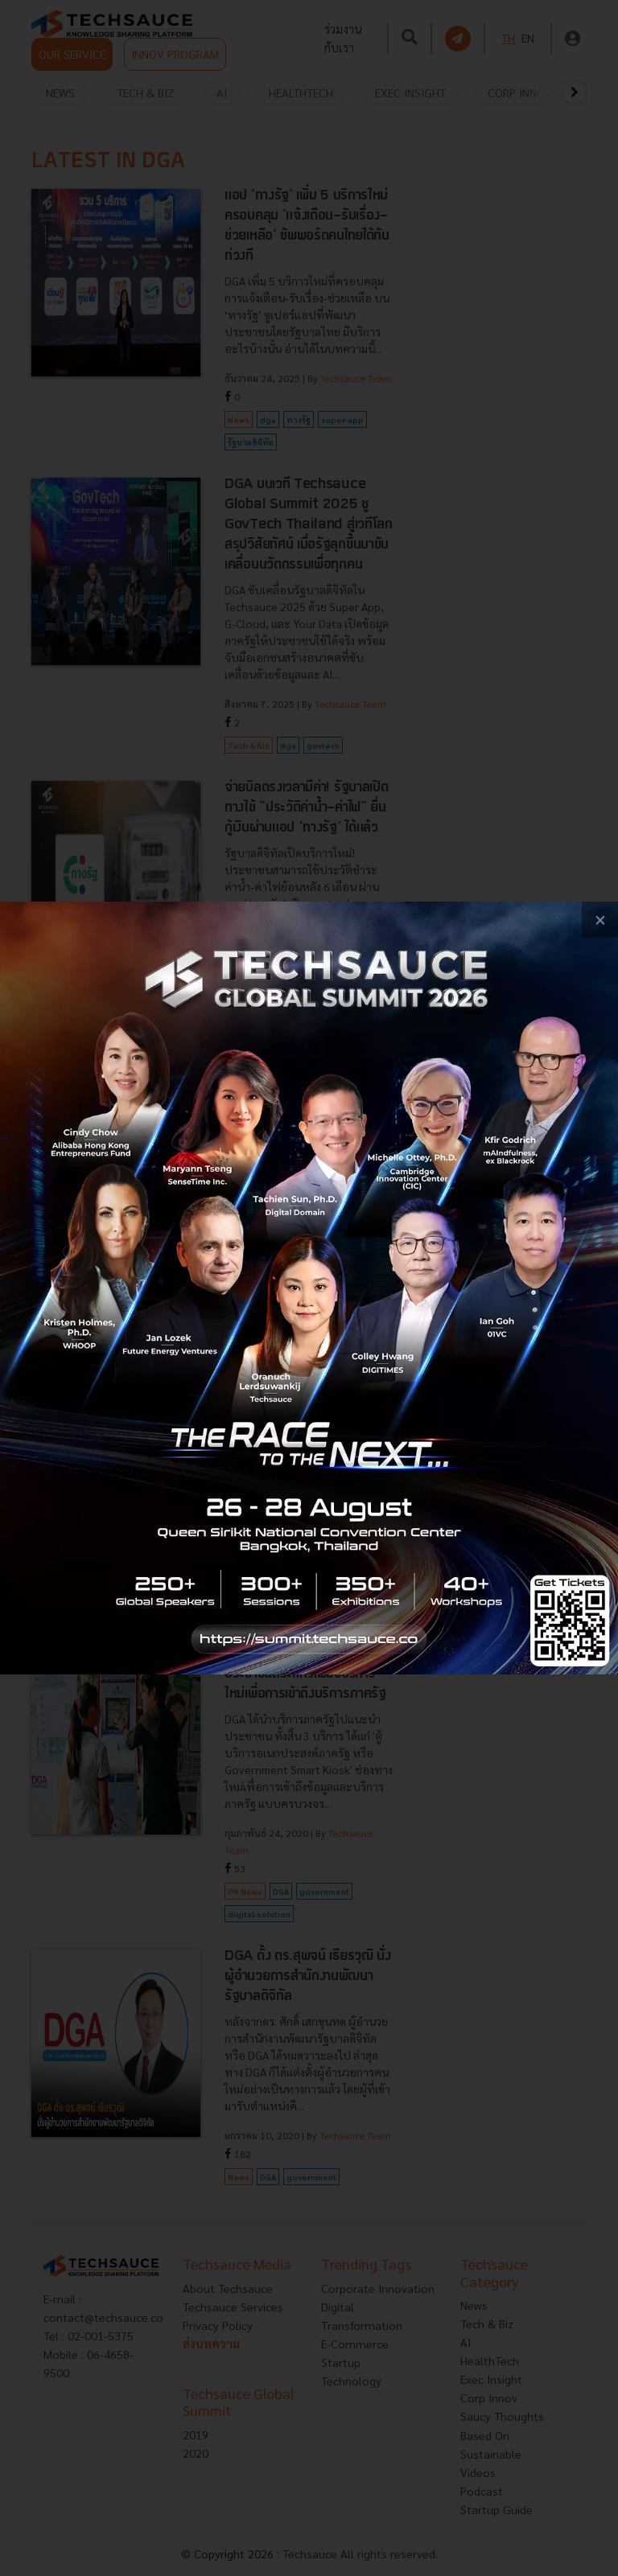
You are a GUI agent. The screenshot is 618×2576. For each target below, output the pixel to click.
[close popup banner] (600, 920)
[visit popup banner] (309, 1288)
